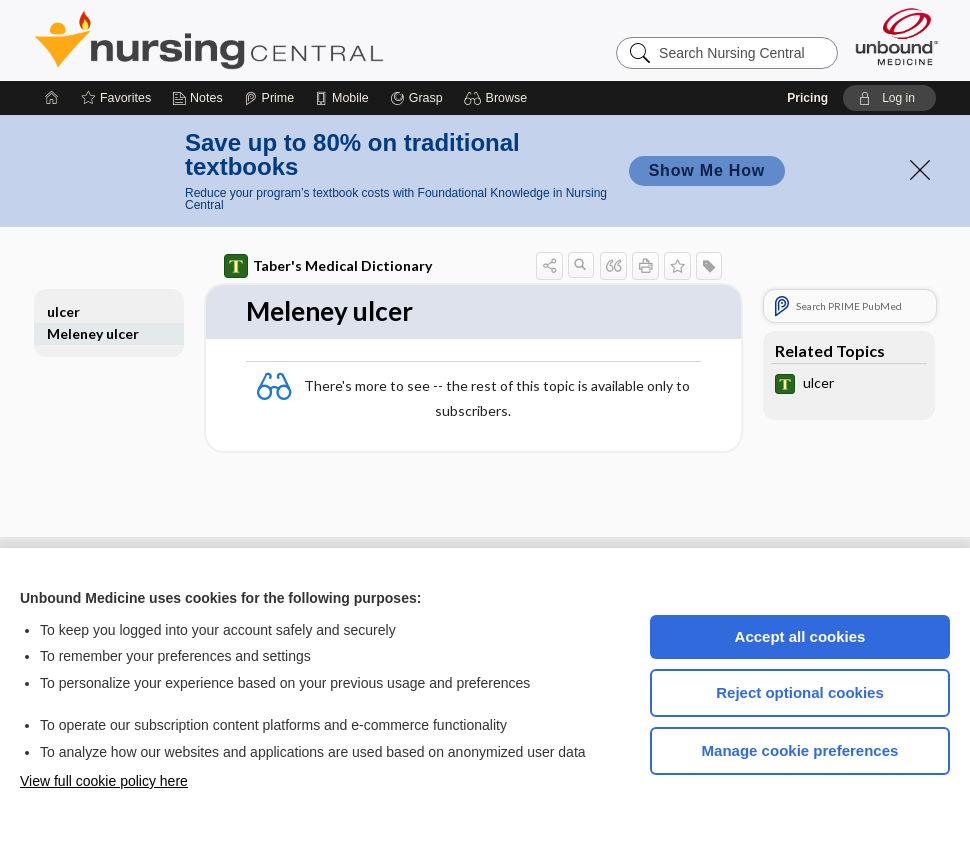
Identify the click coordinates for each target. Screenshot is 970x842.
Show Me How (707, 170)
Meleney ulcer (93, 333)
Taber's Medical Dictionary (328, 266)
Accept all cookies (800, 636)
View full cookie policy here (104, 781)
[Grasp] (416, 98)
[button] (498, 98)
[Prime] (269, 98)
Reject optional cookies (800, 692)
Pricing (807, 98)
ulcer (63, 311)
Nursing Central (284, 40)
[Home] (52, 98)
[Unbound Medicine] (897, 36)
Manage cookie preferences (800, 750)
